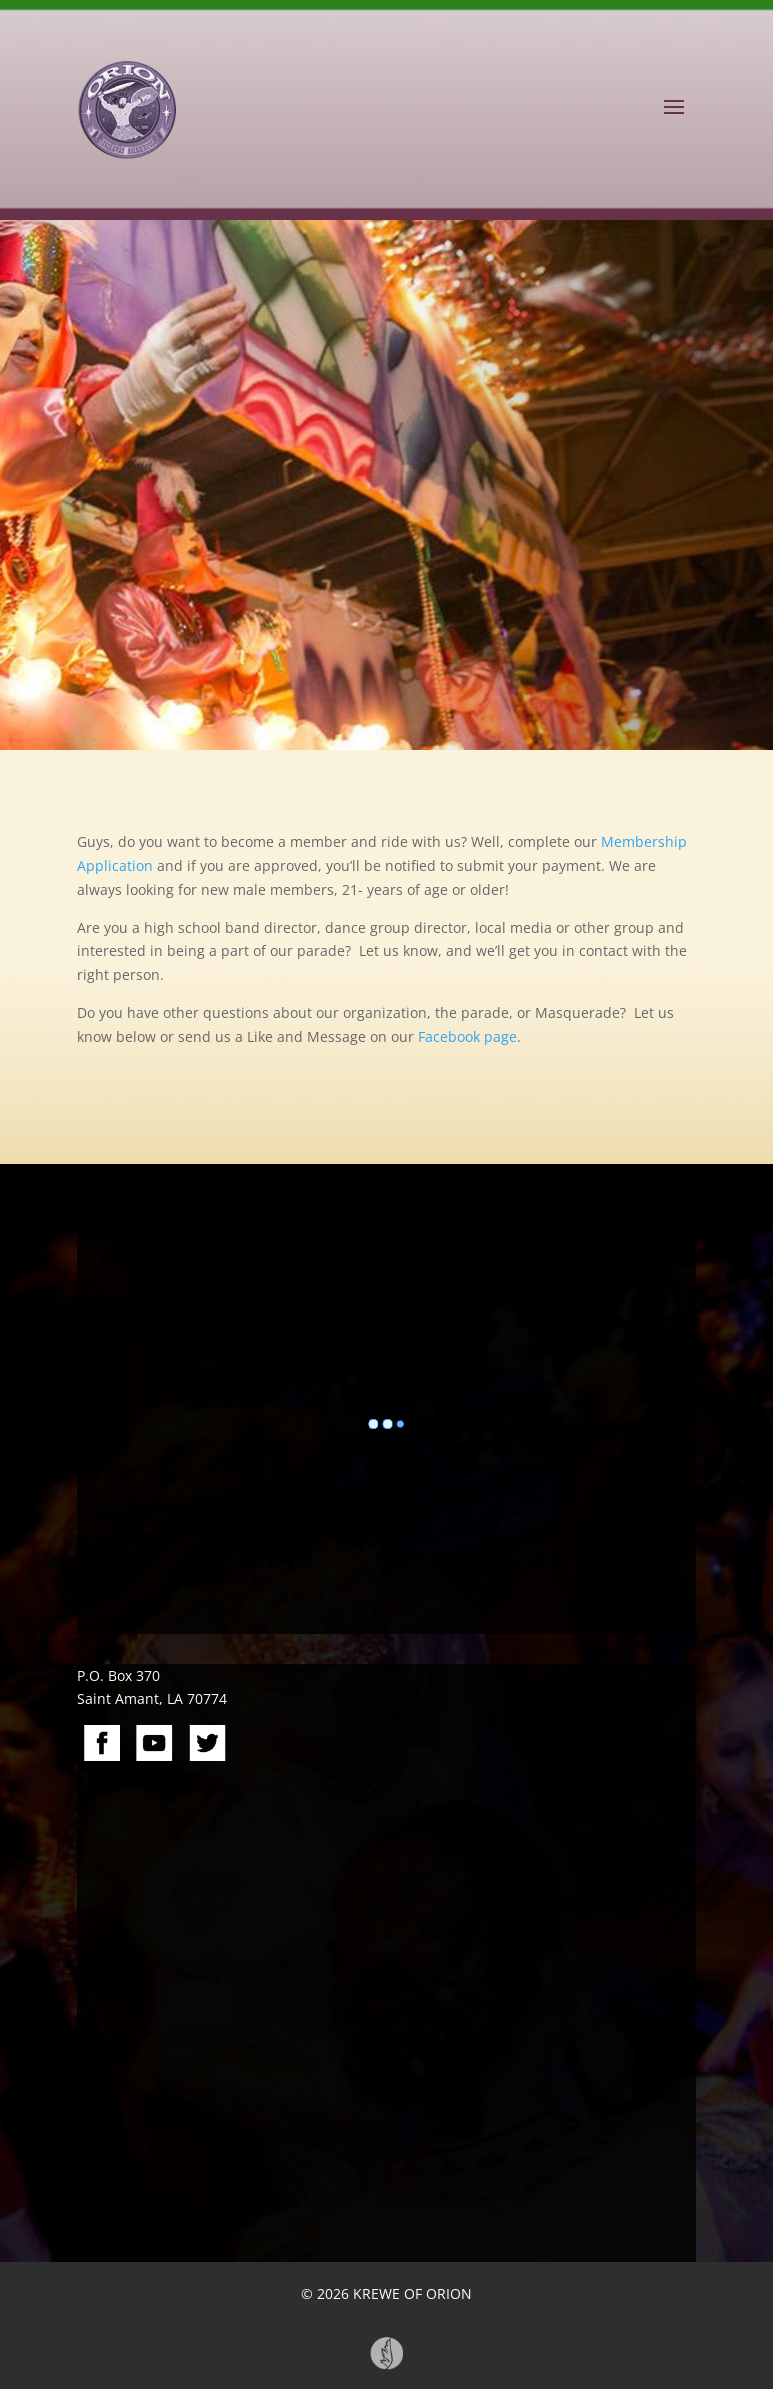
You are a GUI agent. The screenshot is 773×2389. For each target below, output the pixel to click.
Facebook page (467, 1036)
